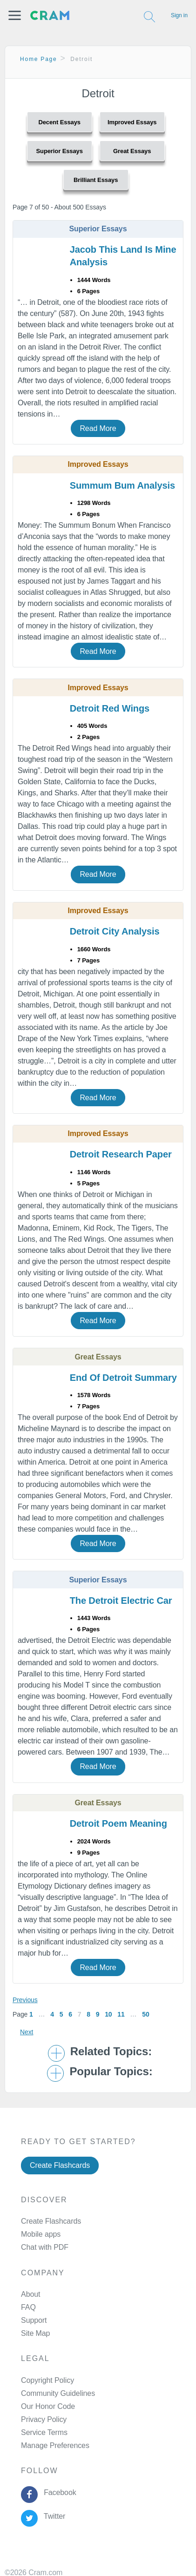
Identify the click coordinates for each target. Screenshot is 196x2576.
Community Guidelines (58, 2393)
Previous (25, 2000)
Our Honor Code (48, 2406)
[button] (14, 15)
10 (108, 2014)
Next (26, 2032)
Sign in (179, 15)
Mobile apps (41, 2234)
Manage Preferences (55, 2445)
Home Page (38, 59)
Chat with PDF (44, 2247)
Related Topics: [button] (111, 2051)
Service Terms (44, 2432)
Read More (98, 428)
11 (120, 2014)
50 (145, 2014)
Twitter (52, 2516)
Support (34, 2320)
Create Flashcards (60, 2165)
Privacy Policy (44, 2419)
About (30, 2294)
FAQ (28, 2307)
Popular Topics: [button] (110, 2071)
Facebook (58, 2492)
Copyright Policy (47, 2380)
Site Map (35, 2333)
